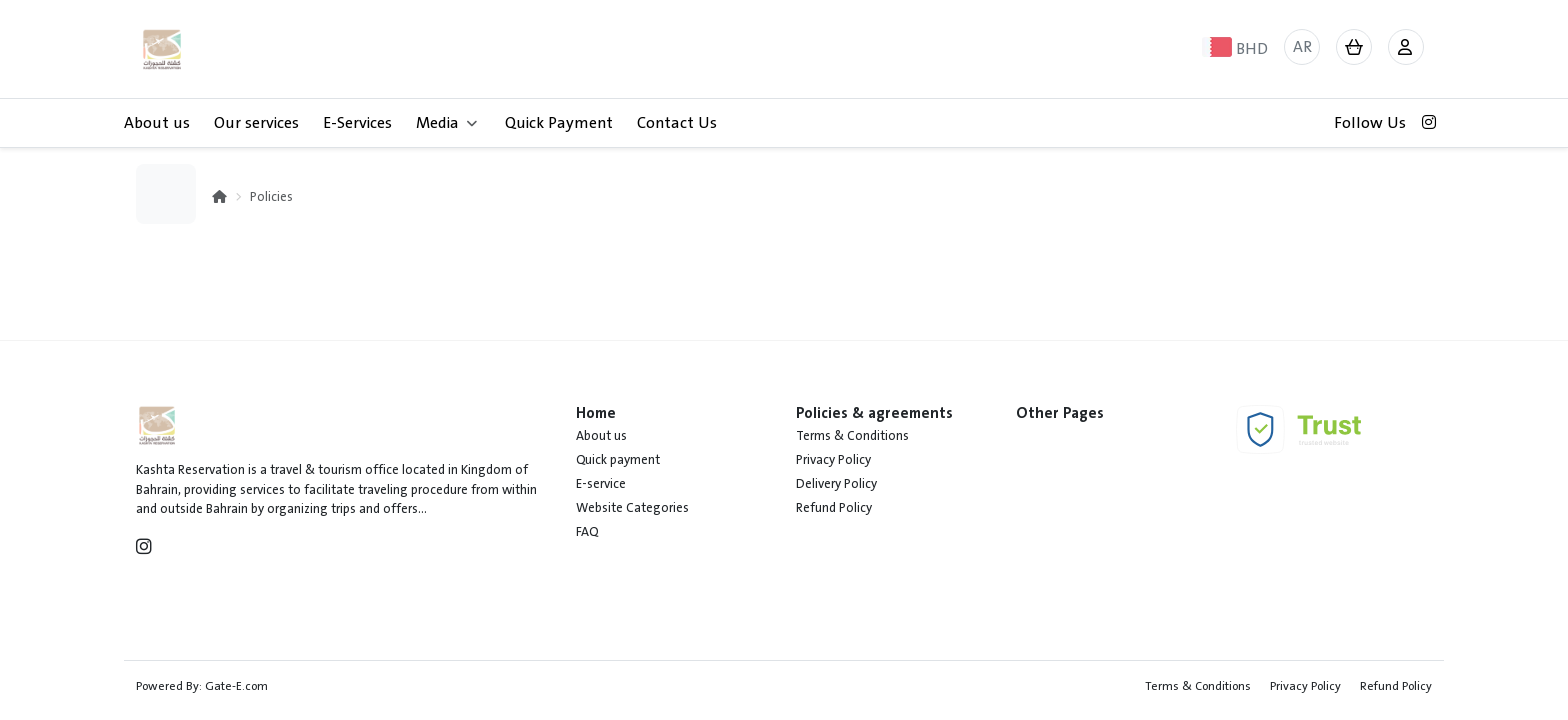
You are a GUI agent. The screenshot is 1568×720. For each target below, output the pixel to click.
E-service (601, 484)
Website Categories (632, 508)
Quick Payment (559, 123)
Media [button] (446, 123)
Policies (271, 197)
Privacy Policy (833, 460)
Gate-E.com (236, 686)
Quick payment (618, 460)
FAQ (587, 532)
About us (157, 123)
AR (1302, 47)
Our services (256, 123)
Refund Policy (834, 508)
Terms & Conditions (852, 436)
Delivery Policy (836, 484)
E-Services (357, 123)
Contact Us (677, 123)
